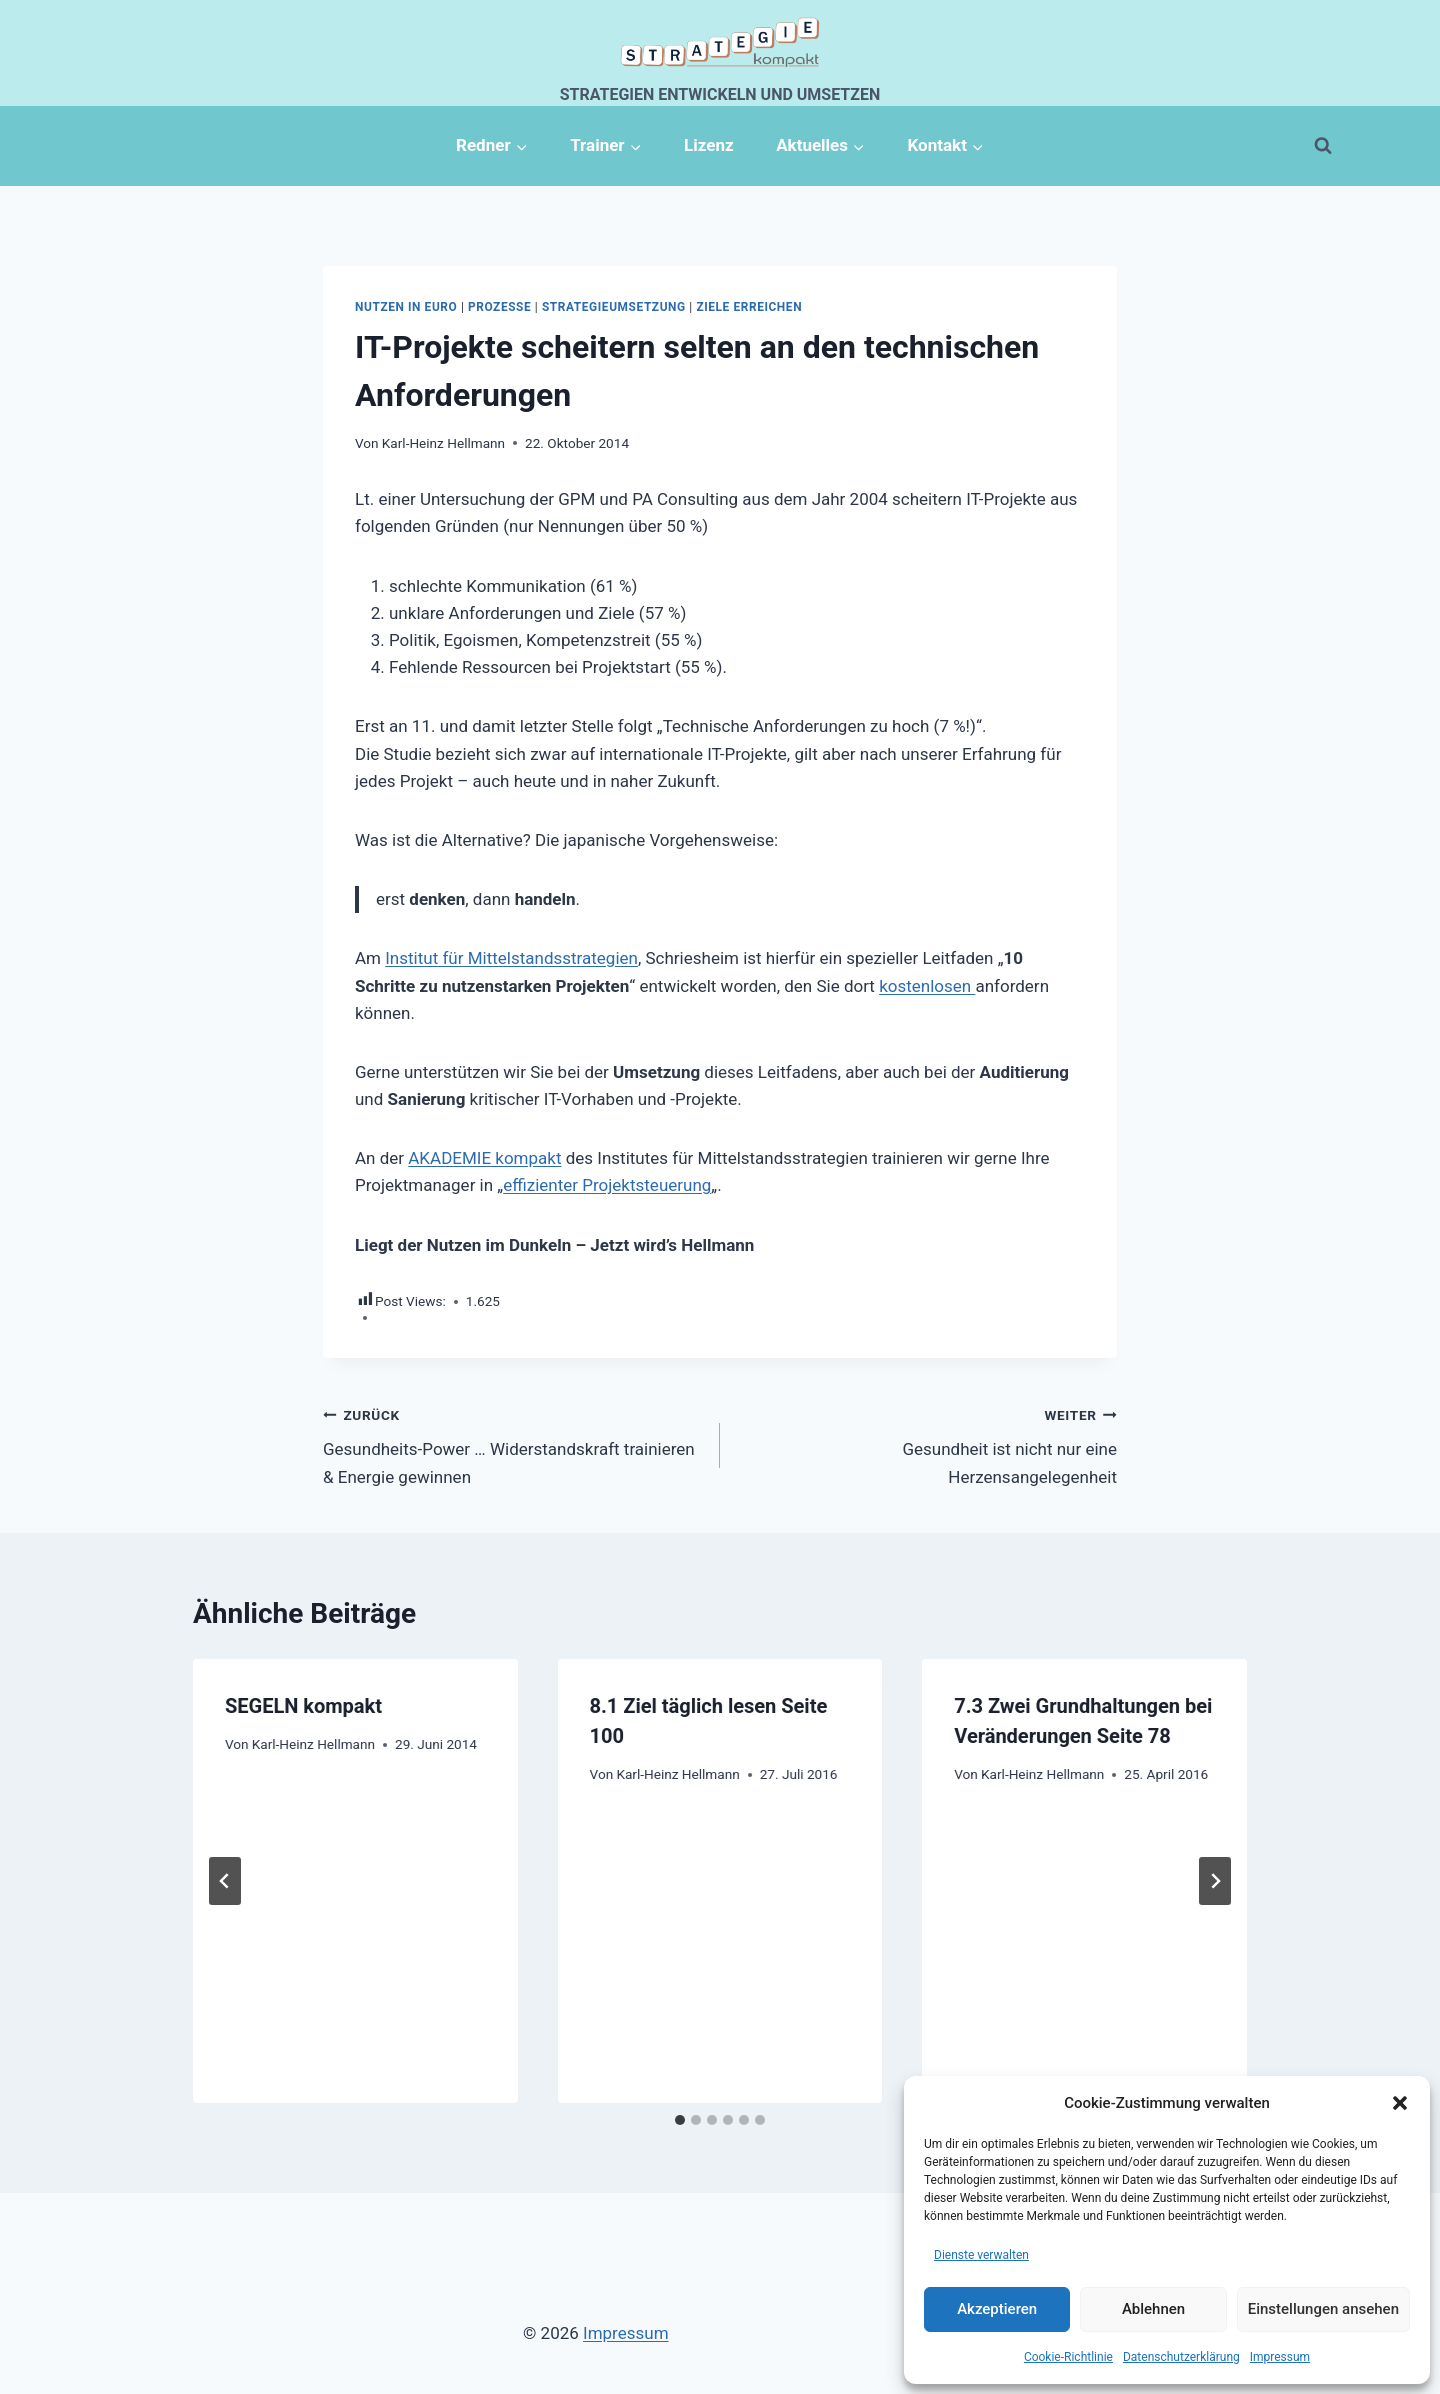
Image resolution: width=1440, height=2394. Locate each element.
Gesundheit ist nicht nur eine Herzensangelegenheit (927, 1444)
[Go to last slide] (225, 1881)
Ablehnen (1153, 2309)
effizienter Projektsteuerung (607, 1185)
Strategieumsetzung (614, 307)
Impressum (1280, 2357)
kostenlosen (927, 986)
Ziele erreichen (749, 307)
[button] (1400, 2103)
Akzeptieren (997, 2309)
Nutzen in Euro (406, 307)
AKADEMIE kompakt (484, 1158)
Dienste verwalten (981, 2255)
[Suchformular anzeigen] (1323, 146)
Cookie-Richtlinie (1068, 2357)
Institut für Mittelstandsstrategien (511, 958)
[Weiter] (1215, 1881)
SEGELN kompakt (303, 1706)
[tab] (680, 2120)
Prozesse (499, 307)
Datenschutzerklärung (1181, 2357)
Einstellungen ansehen (1323, 2309)
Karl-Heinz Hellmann (443, 443)
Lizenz (709, 145)
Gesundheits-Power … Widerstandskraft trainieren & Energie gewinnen (513, 1444)
